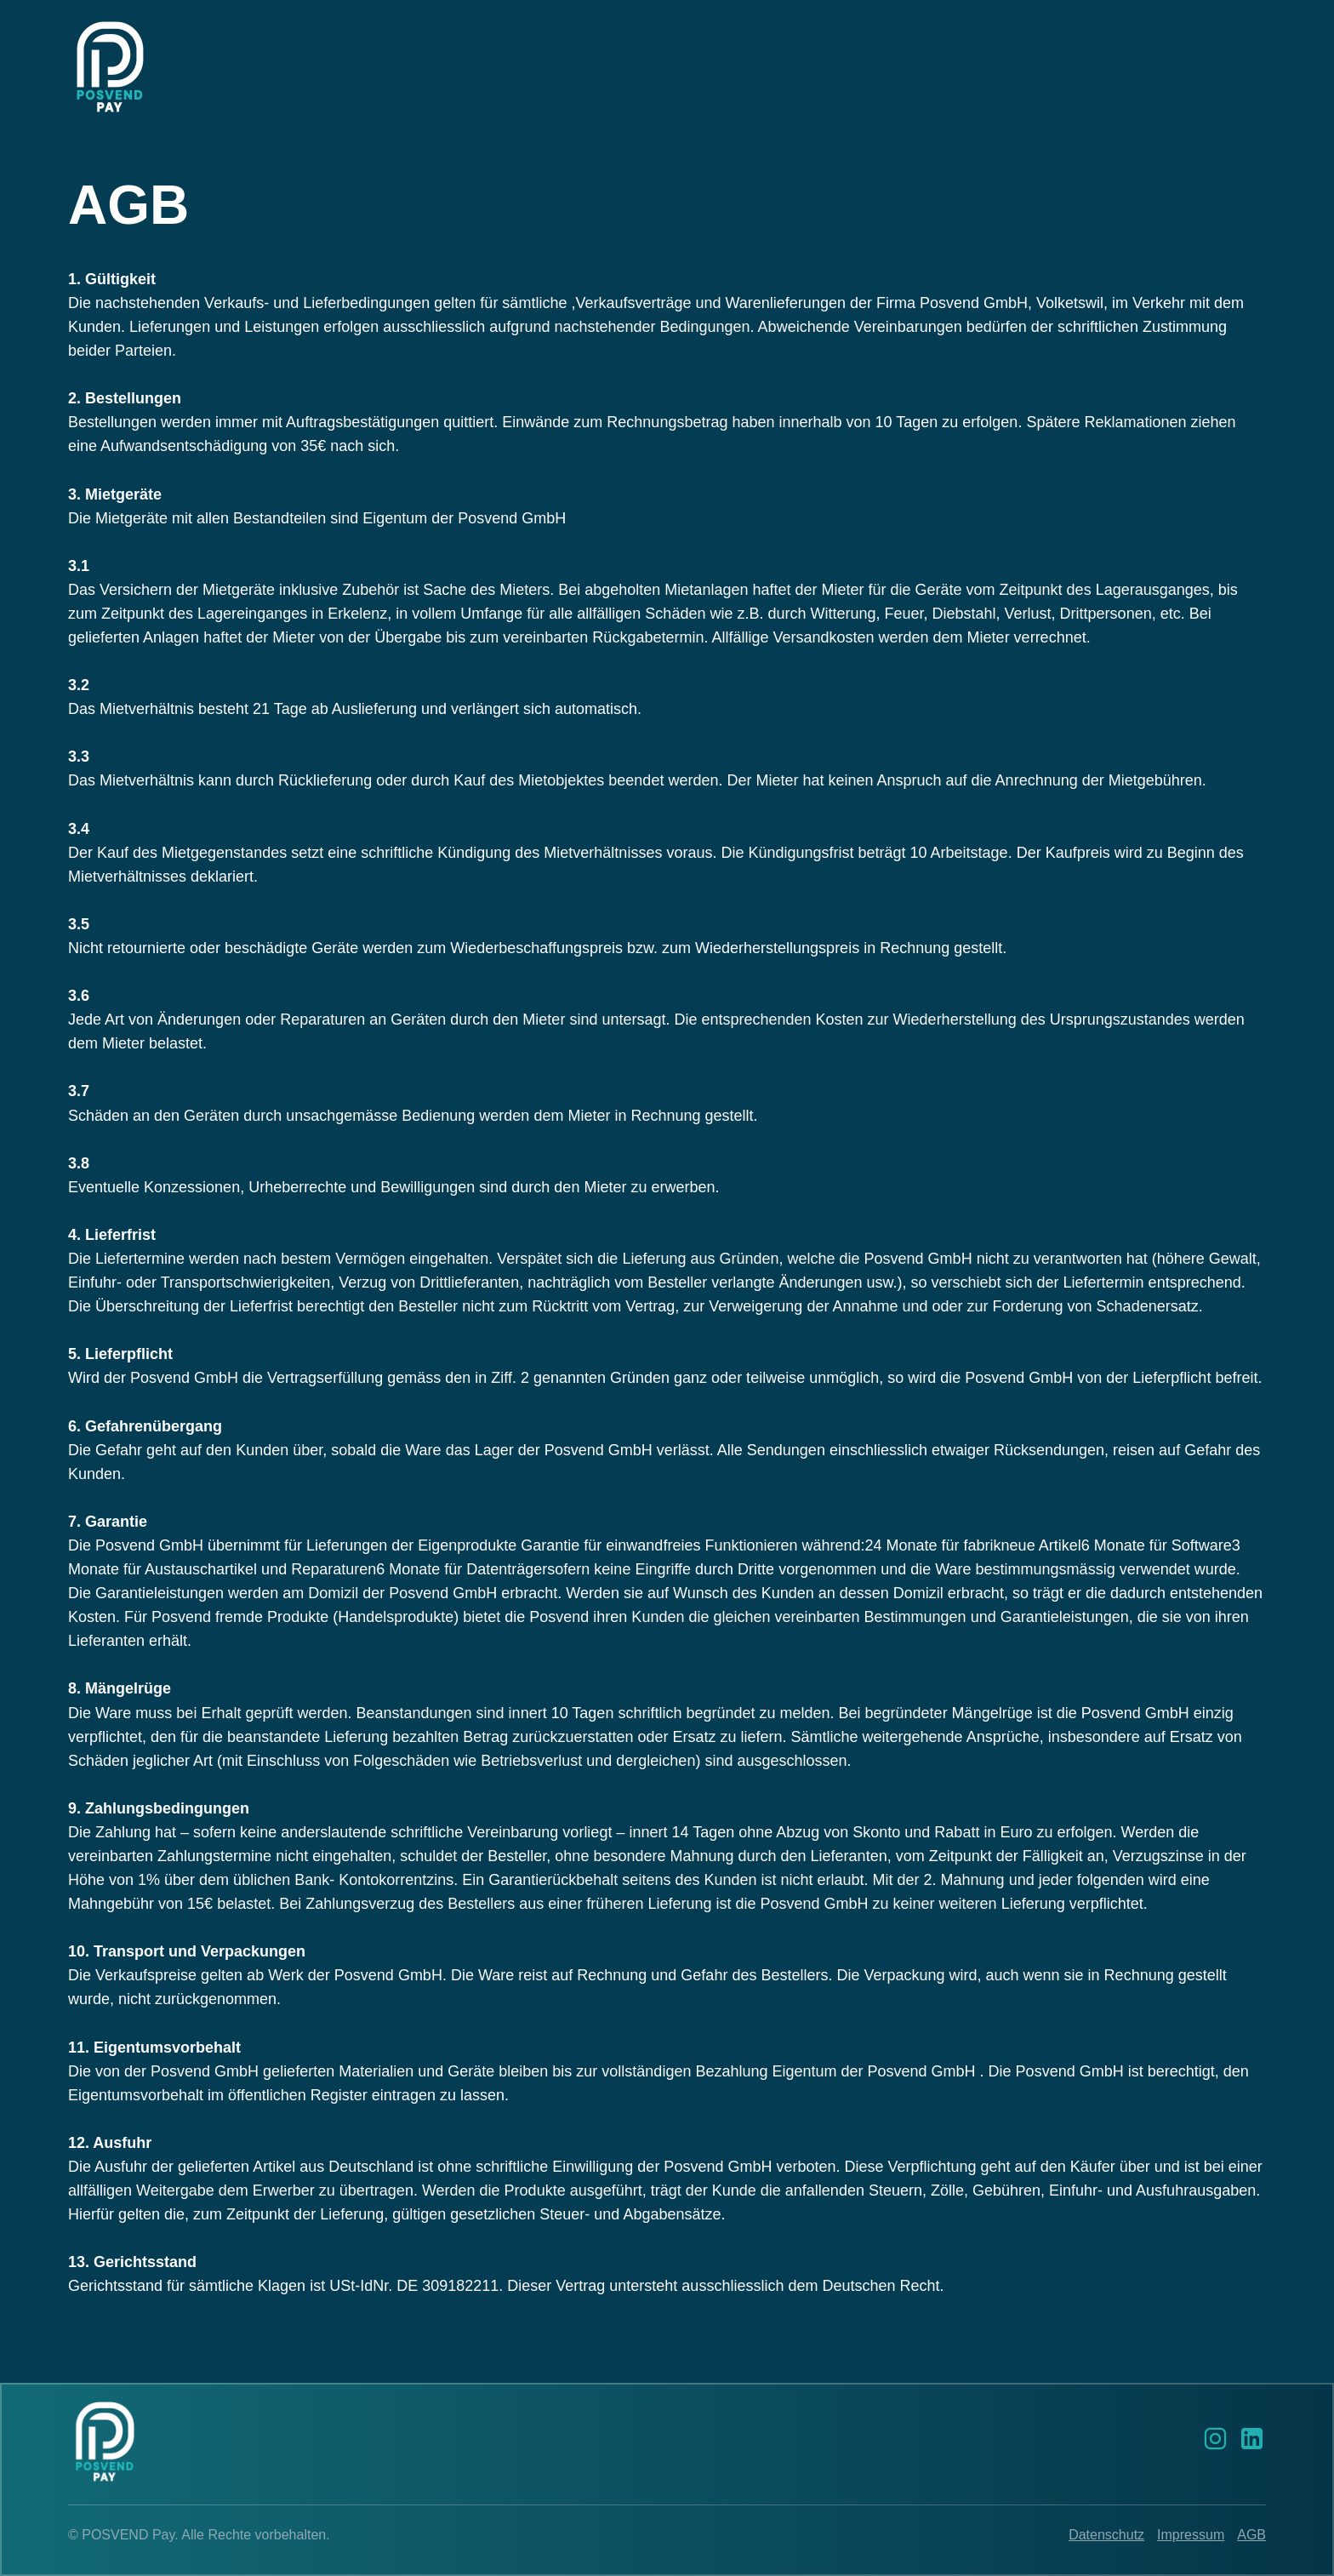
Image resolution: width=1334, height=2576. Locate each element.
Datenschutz (1106, 2534)
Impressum (1190, 2534)
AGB (1251, 2534)
